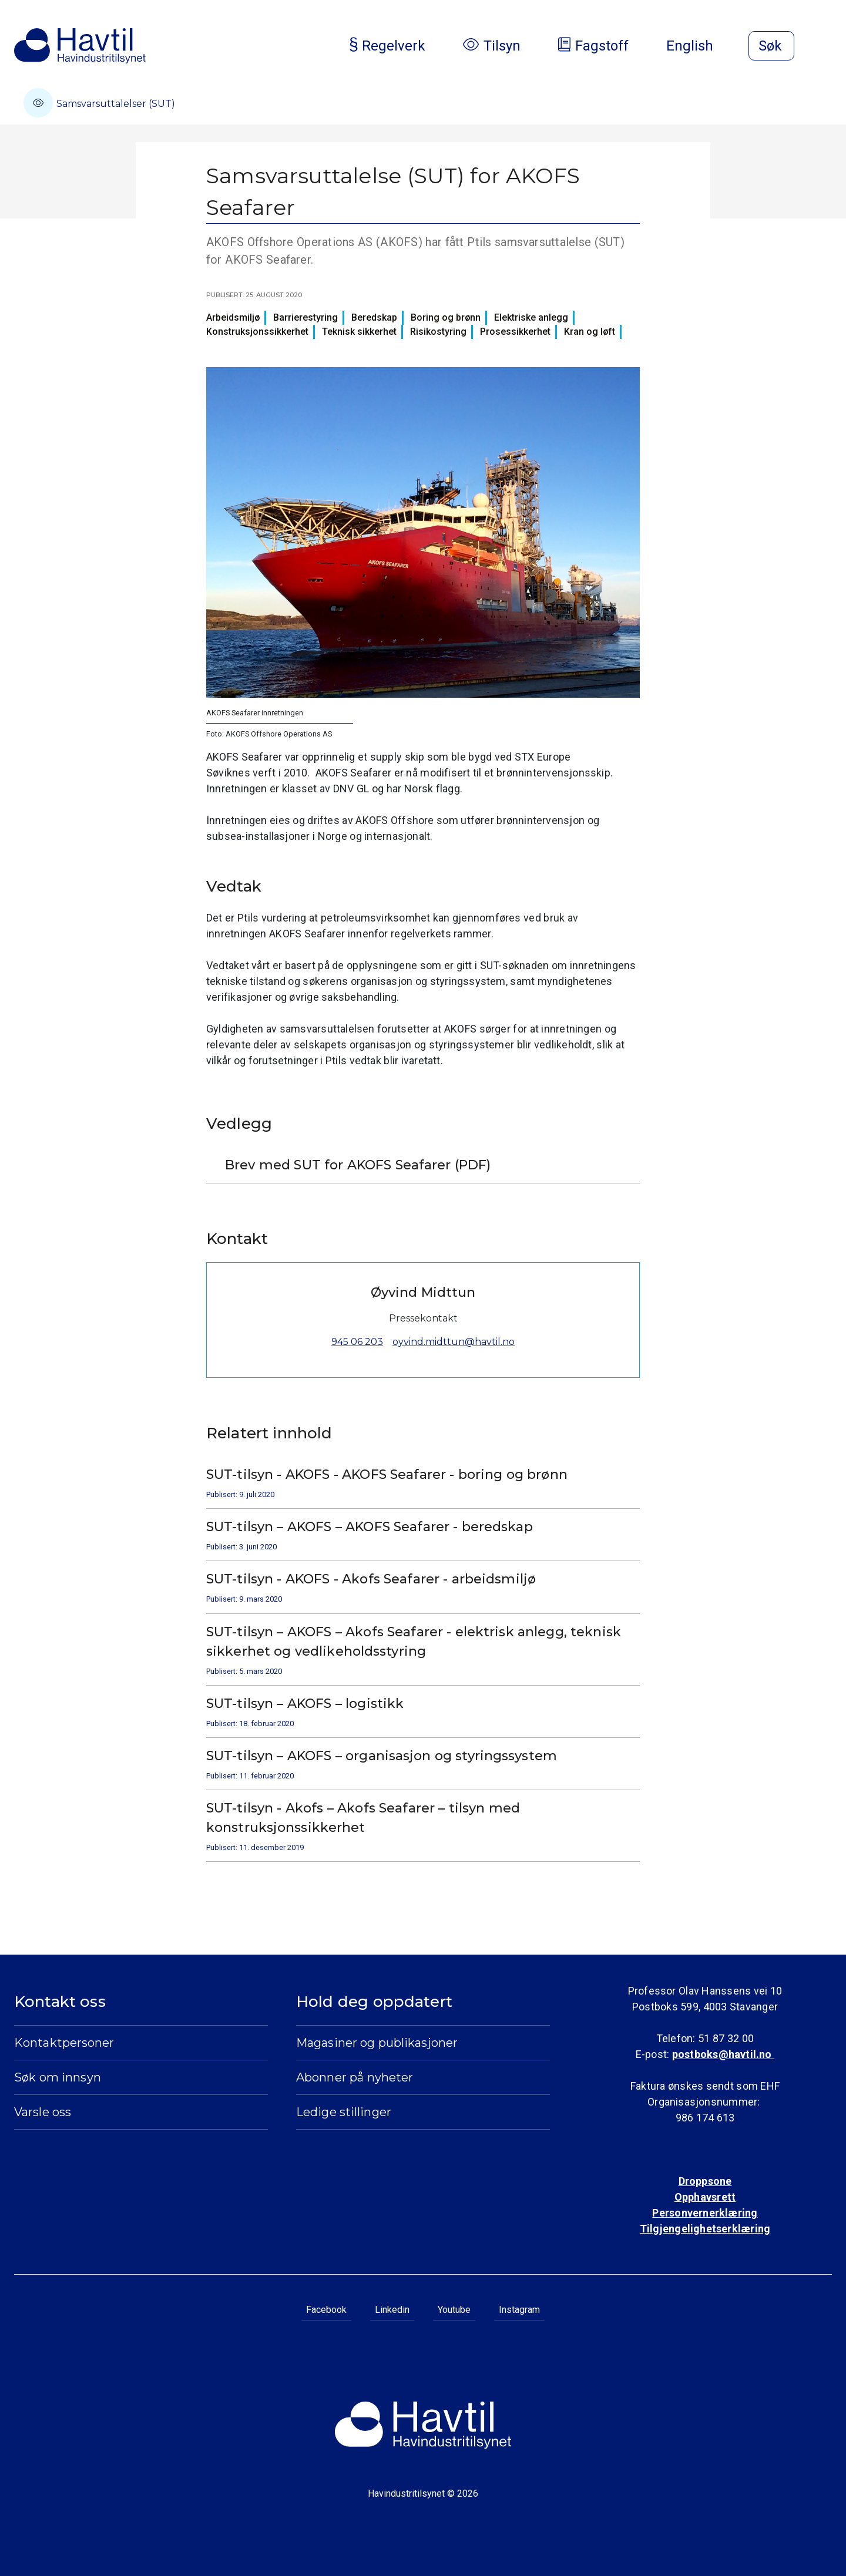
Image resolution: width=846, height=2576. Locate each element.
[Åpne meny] (825, 47)
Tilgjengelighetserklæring (705, 2228)
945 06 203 (357, 1341)
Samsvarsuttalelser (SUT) (99, 102)
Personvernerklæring (704, 2213)
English (699, 45)
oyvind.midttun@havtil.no (453, 1341)
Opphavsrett (705, 2197)
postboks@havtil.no (723, 2054)
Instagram (519, 2309)
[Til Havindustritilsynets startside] (80, 45)
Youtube (454, 2309)
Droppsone (705, 2181)
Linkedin (392, 2309)
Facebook (326, 2309)
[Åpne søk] (771, 45)
